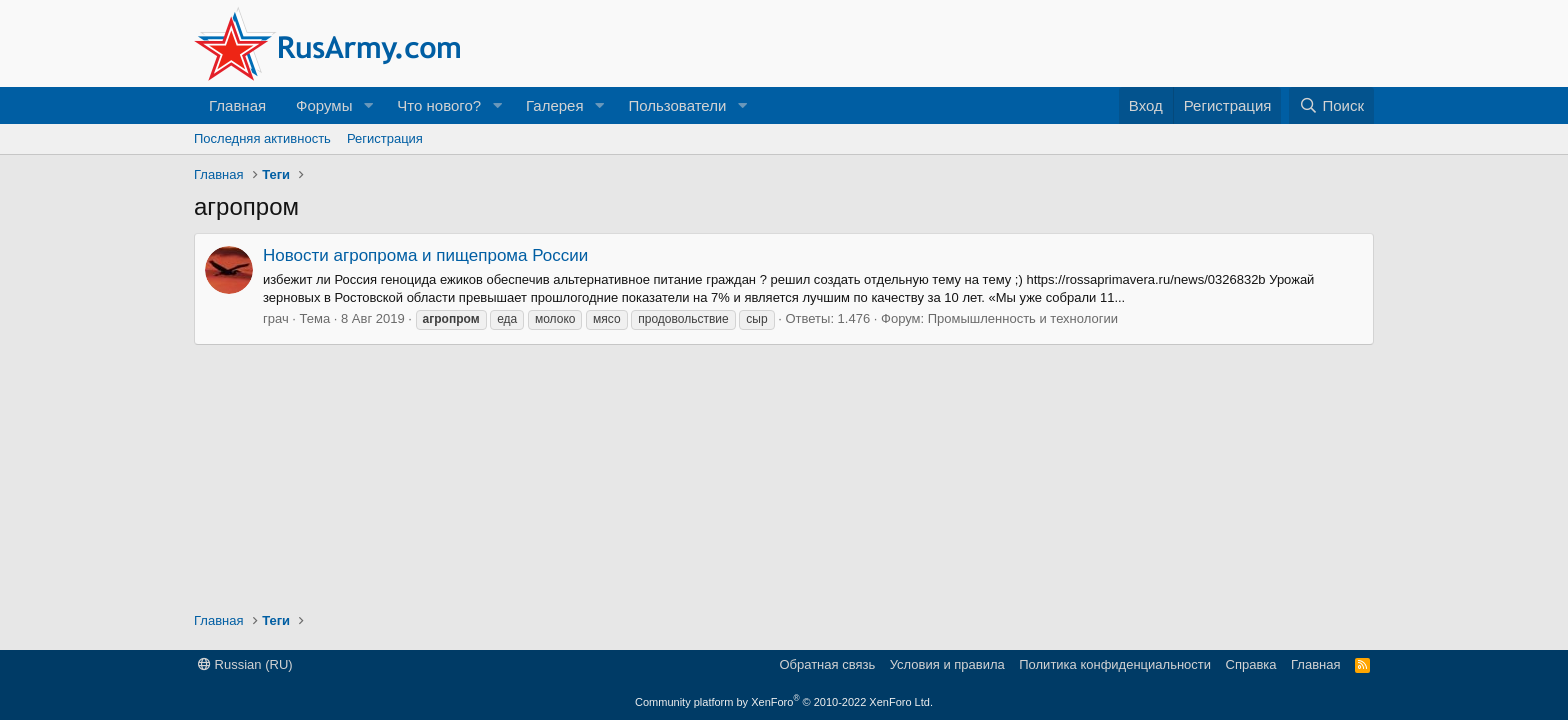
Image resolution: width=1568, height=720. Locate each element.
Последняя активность (262, 138)
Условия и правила (947, 664)
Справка (1251, 664)
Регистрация (385, 138)
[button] (368, 105)
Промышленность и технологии (1023, 318)
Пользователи (677, 105)
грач (276, 318)
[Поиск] (1331, 105)
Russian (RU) (245, 664)
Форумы (324, 105)
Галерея (555, 105)
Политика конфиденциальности (1115, 664)
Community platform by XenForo (784, 702)
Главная (237, 105)
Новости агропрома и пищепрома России (425, 255)
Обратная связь (827, 664)
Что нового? (439, 105)
